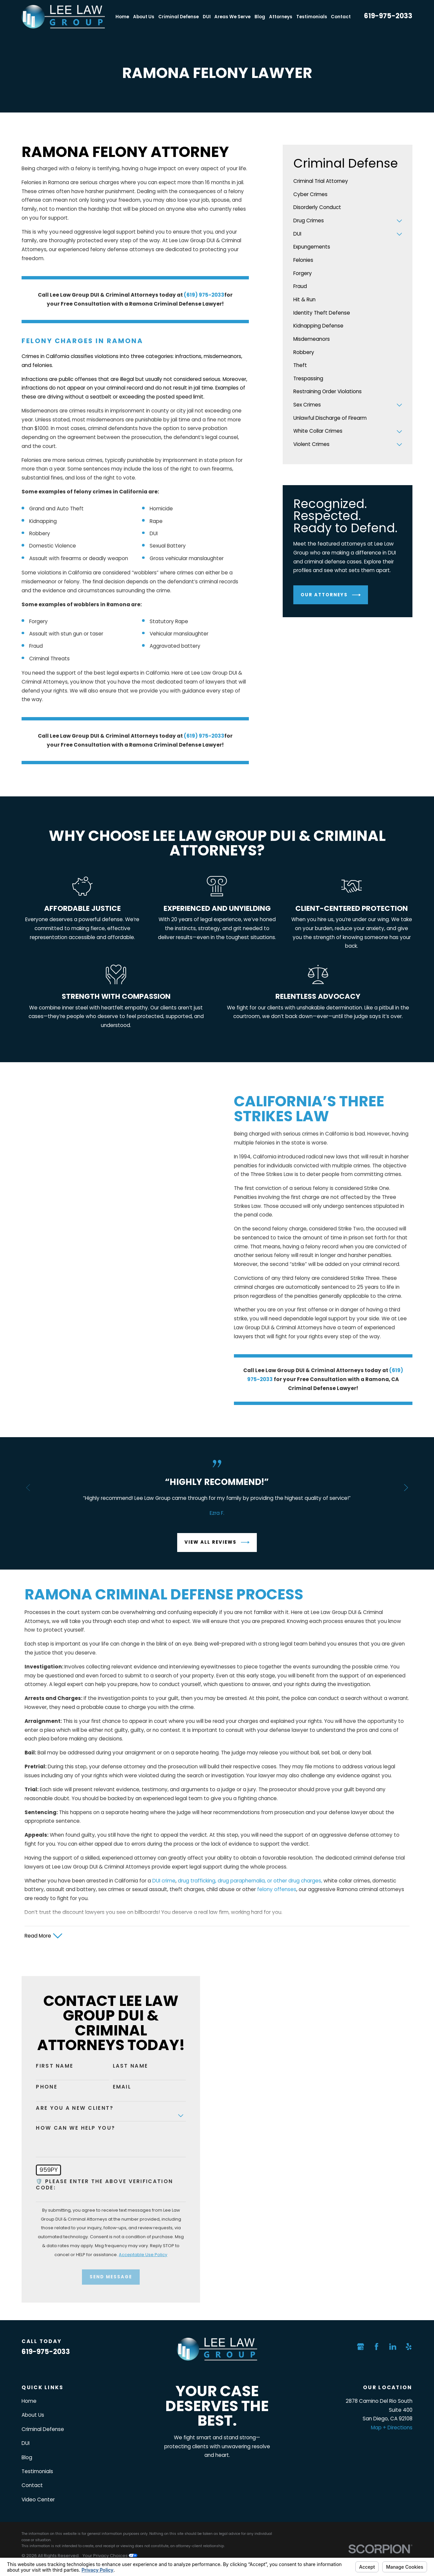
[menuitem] (347, 181)
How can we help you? (67, 2128)
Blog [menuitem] (259, 17)
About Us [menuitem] (143, 17)
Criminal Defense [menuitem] (178, 17)
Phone (38, 2087)
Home (29, 2400)
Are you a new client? (67, 2108)
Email (114, 2087)
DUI (26, 2443)
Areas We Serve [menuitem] (232, 17)
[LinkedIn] (392, 2346)
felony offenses (276, 1897)
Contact (32, 2485)
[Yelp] (408, 2346)
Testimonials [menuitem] (311, 17)
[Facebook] (376, 2346)
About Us (33, 2414)
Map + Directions (391, 2427)
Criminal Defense (43, 2429)
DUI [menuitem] (207, 17)
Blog (27, 2457)
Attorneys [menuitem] (280, 17)
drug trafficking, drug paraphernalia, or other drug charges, (250, 1888)
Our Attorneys (330, 595)
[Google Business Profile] (360, 2346)
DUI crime (164, 1888)
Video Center (38, 2499)
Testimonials (37, 2471)
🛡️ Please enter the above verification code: (96, 2184)
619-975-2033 (388, 16)
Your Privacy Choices (110, 2555)
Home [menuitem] (122, 17)
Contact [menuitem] (341, 17)
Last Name (122, 2066)
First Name (46, 2066)
